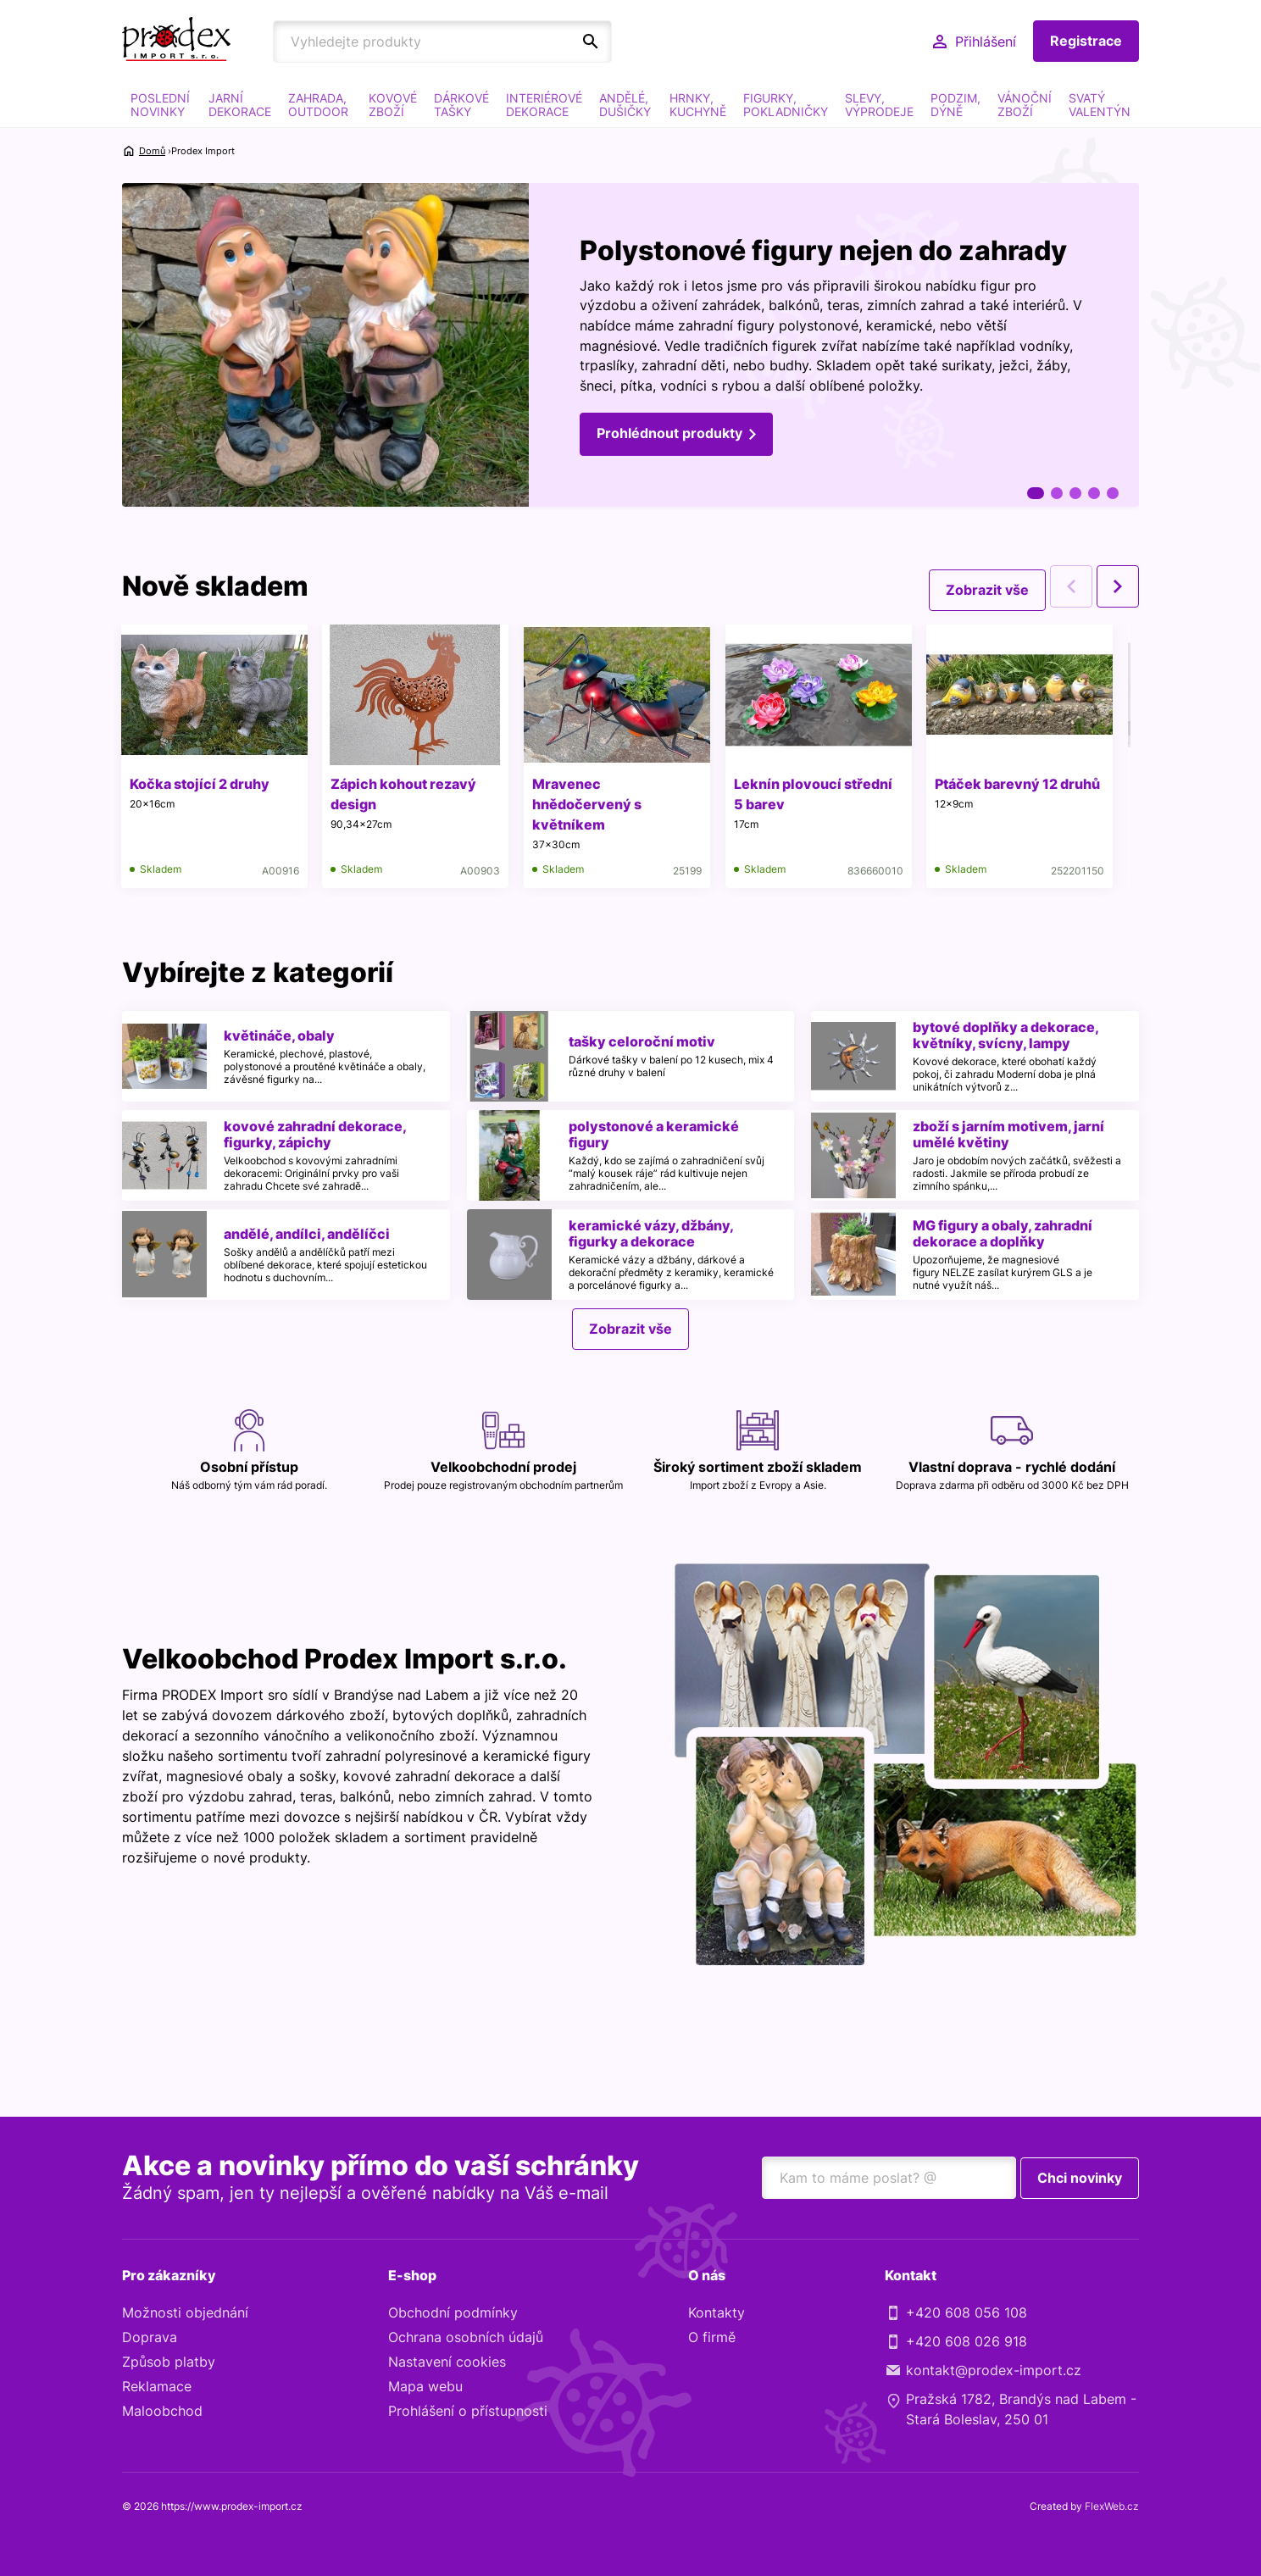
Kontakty (716, 2314)
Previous (1071, 586)
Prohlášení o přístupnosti (467, 2412)
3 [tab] (1075, 493)
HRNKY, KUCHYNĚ (697, 105)
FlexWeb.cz (1112, 2507)
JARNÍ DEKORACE (239, 105)
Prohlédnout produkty (669, 436)
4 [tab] (1094, 493)
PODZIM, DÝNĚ (955, 105)
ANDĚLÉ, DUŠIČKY (625, 105)
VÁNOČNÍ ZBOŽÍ (1024, 105)
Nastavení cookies (447, 2363)
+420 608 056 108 (966, 2314)
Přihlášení (985, 41)
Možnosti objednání (185, 2314)
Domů (152, 151)
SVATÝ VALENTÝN (1099, 105)
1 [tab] (1035, 493)
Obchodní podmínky (453, 2314)
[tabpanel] (630, 346)
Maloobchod (162, 2412)
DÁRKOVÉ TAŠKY (461, 105)
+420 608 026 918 (966, 2342)
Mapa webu (425, 2387)
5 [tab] (1113, 493)
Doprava (149, 2338)
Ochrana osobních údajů (465, 2338)
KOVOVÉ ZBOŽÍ (393, 105)
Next (1118, 586)
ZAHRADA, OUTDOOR (318, 105)
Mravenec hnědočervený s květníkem (592, 804)
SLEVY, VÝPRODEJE (879, 105)
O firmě (712, 2338)
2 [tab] (1057, 493)
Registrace (1086, 41)
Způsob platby (168, 2363)
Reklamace (157, 2387)
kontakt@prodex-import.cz (993, 2371)
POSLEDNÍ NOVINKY (160, 105)
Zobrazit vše (987, 586)
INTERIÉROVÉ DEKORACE (544, 105)
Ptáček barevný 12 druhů (1026, 783)
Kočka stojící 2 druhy (200, 783)
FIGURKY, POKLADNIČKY (785, 105)
